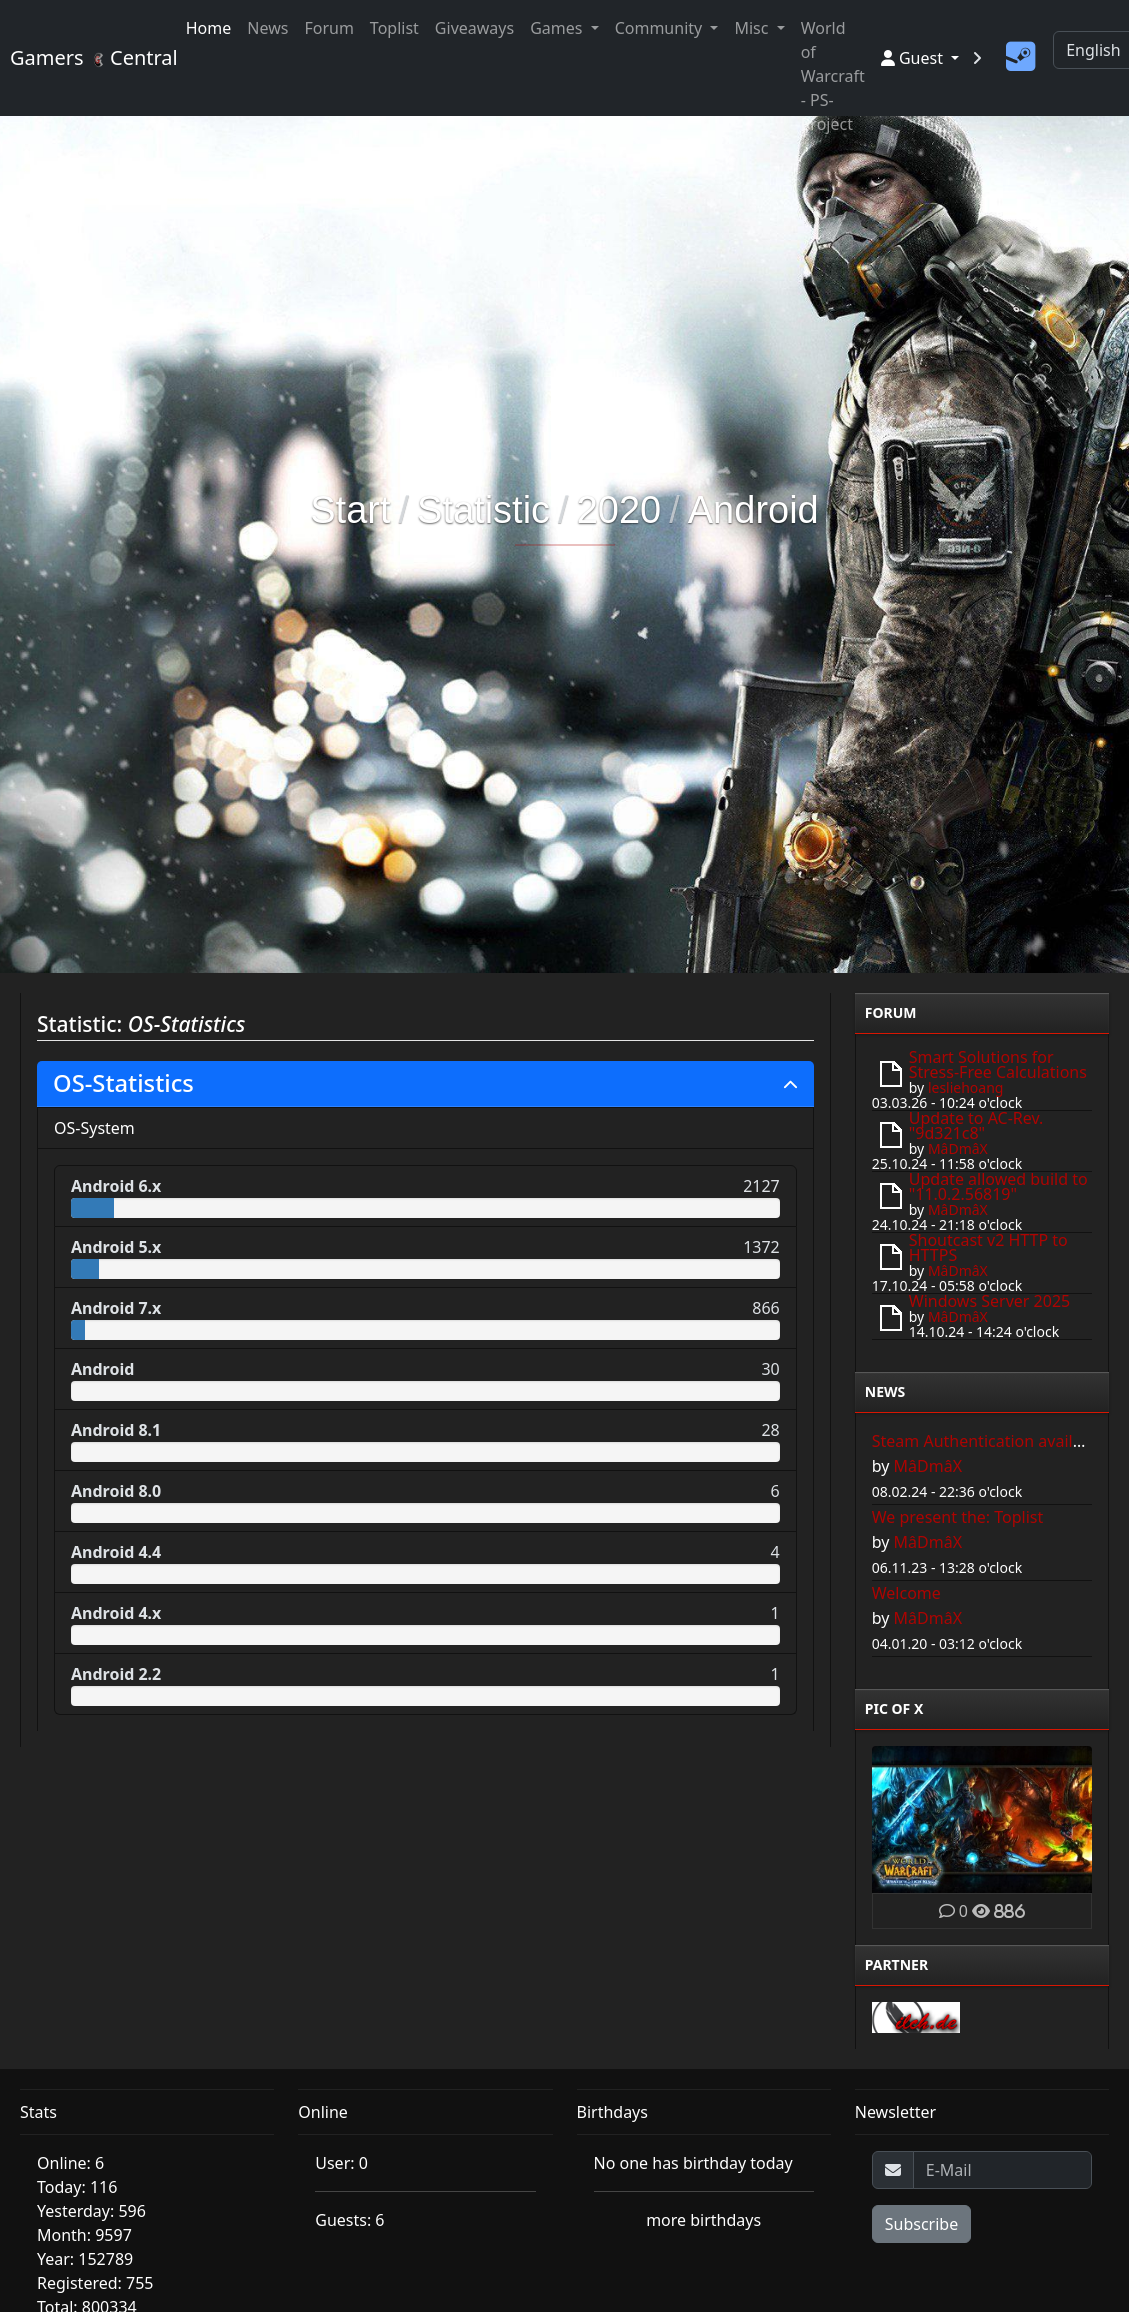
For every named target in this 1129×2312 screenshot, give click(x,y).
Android (753, 510)
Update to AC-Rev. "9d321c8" (976, 1125)
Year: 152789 (85, 2259)
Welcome (906, 1593)
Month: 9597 (84, 2235)
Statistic (483, 510)
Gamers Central (86, 57)
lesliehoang (966, 1087)
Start (350, 510)
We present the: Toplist (958, 1517)
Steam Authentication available (988, 1441)
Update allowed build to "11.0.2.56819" (998, 1186)
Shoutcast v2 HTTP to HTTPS (988, 1247)
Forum (328, 28)
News (267, 28)
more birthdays (703, 2220)
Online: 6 (70, 2163)
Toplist (394, 28)
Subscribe (921, 2224)
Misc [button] (753, 28)
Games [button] (558, 28)
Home (209, 28)
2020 (619, 510)
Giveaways (474, 28)
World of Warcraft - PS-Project (833, 76)
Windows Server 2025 (989, 1301)
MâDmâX (958, 1148)
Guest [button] (914, 58)
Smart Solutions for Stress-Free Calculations (998, 1064)
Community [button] (661, 28)
